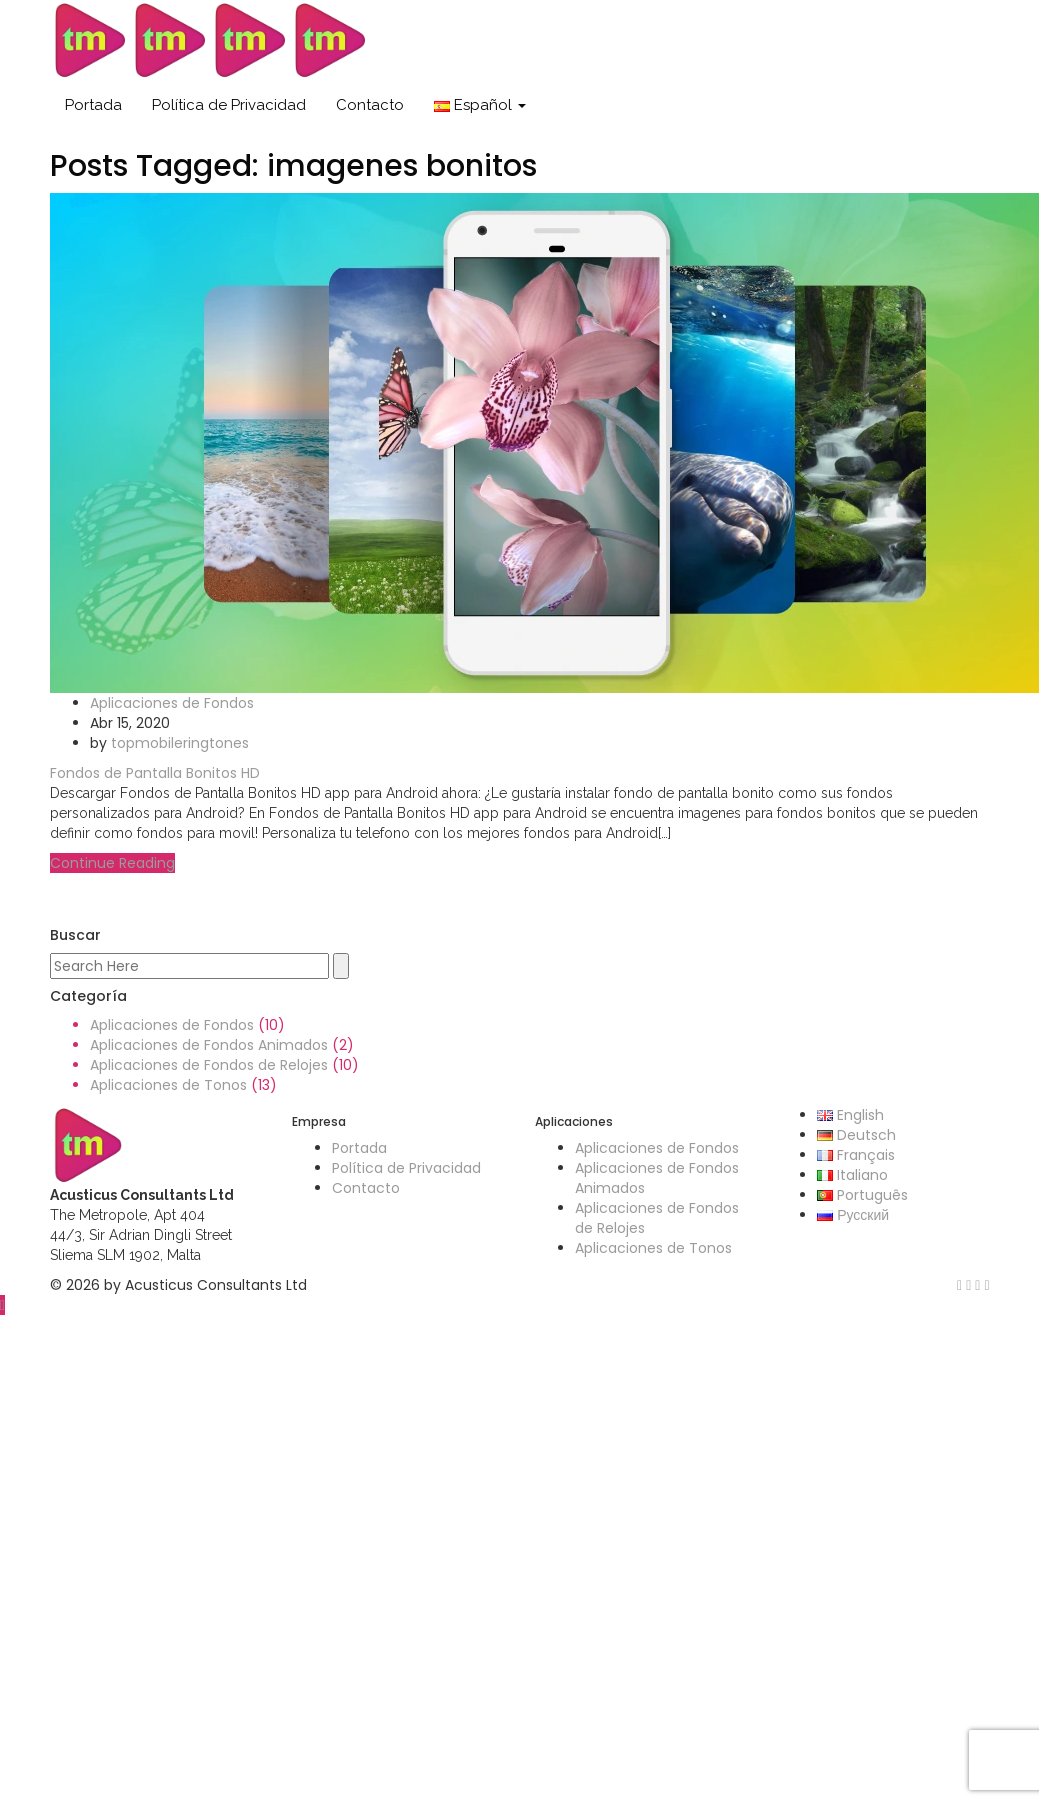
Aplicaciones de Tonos (168, 1085)
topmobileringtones (180, 743)
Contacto (370, 105)
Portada (93, 105)
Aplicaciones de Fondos (172, 703)
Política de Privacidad (229, 105)
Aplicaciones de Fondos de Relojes (209, 1065)
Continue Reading (112, 863)
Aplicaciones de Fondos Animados (209, 1045)
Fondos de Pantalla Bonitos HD (155, 773)
